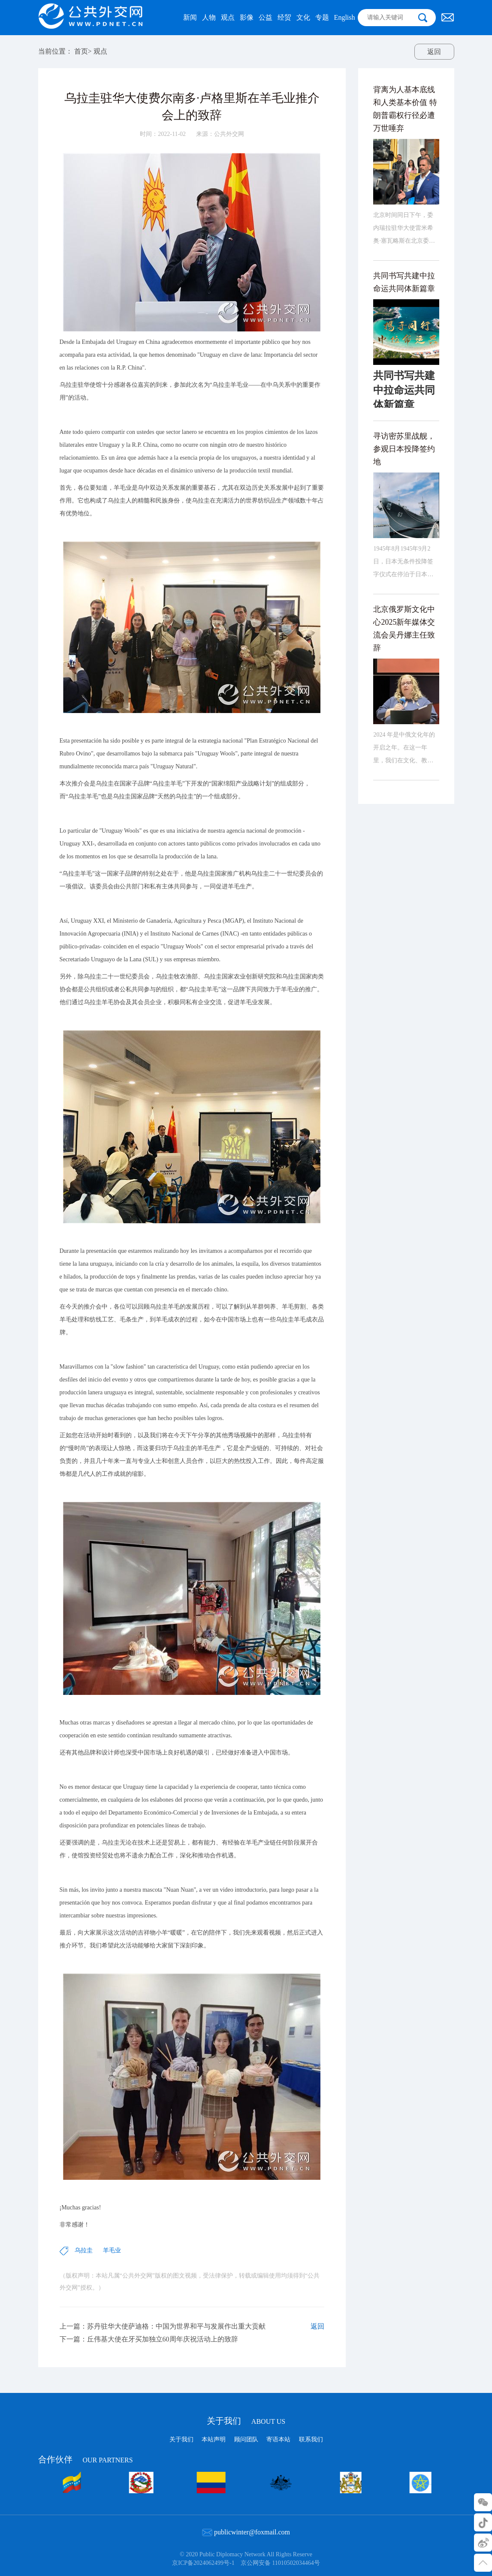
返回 (434, 51)
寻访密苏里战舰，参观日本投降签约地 (404, 473)
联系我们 (311, 2439)
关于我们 (246, 2421)
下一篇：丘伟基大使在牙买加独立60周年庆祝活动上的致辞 (149, 2352)
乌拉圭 (84, 2264)
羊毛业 (112, 2264)
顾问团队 (246, 2439)
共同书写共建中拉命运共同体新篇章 (404, 305)
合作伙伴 (85, 2458)
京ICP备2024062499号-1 (203, 2563)
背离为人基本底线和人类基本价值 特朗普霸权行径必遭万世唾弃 (405, 132)
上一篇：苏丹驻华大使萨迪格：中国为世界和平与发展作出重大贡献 (163, 2340)
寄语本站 (278, 2439)
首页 (81, 51)
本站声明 (214, 2439)
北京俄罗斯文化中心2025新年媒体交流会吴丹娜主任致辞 (404, 652)
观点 (100, 51)
